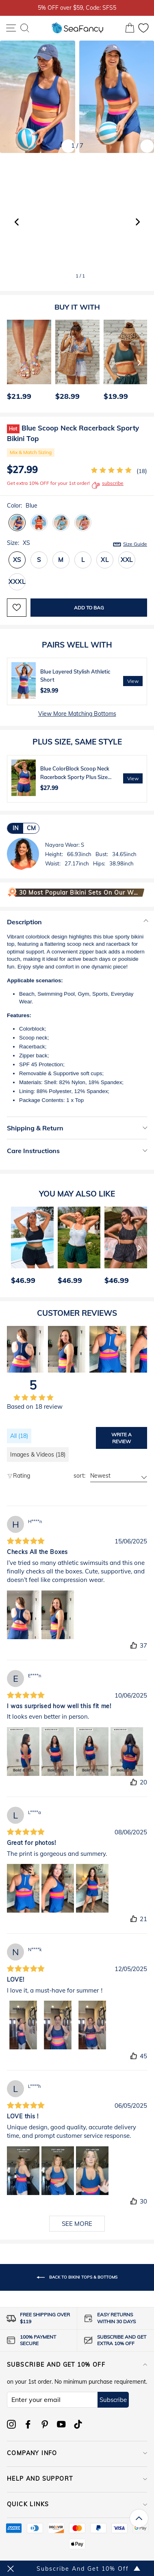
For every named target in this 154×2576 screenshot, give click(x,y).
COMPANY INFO (77, 2453)
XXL (127, 560)
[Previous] (10, 362)
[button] (137, 222)
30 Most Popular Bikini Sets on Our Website (79, 892)
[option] (27, 362)
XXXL (17, 581)
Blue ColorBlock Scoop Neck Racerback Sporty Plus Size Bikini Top (74, 777)
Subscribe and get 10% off (77, 2364)
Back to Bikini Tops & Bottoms (77, 2277)
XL (105, 560)
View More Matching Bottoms (77, 713)
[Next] (139, 362)
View (133, 681)
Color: (22, 505)
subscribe (108, 485)
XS (17, 560)
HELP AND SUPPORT (77, 2478)
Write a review (121, 1437)
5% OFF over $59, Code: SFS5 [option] (77, 7)
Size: (77, 543)
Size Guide (135, 544)
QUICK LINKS (77, 2504)
